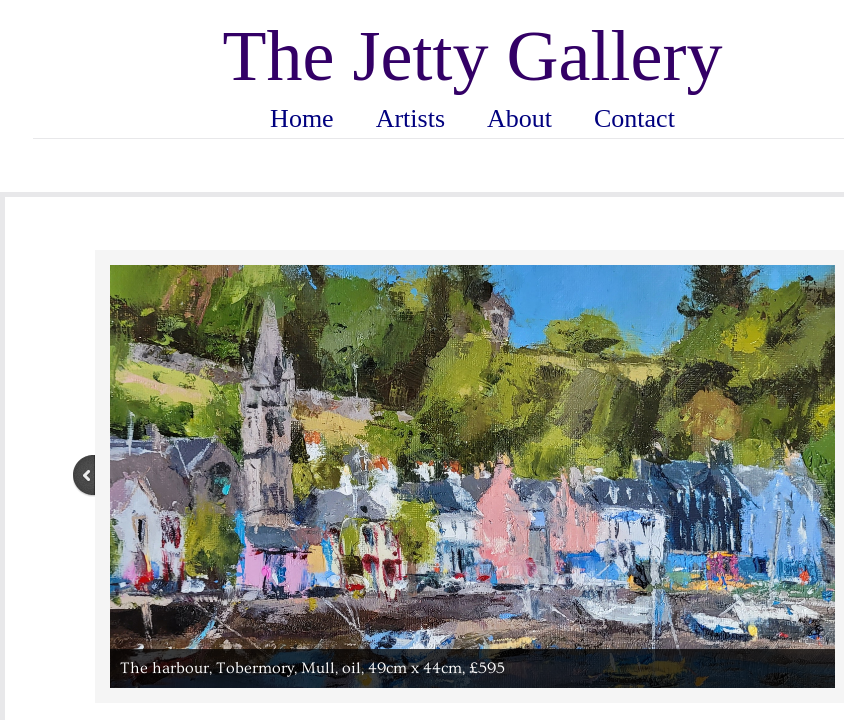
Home (302, 118)
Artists (410, 118)
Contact (634, 118)
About (519, 118)
